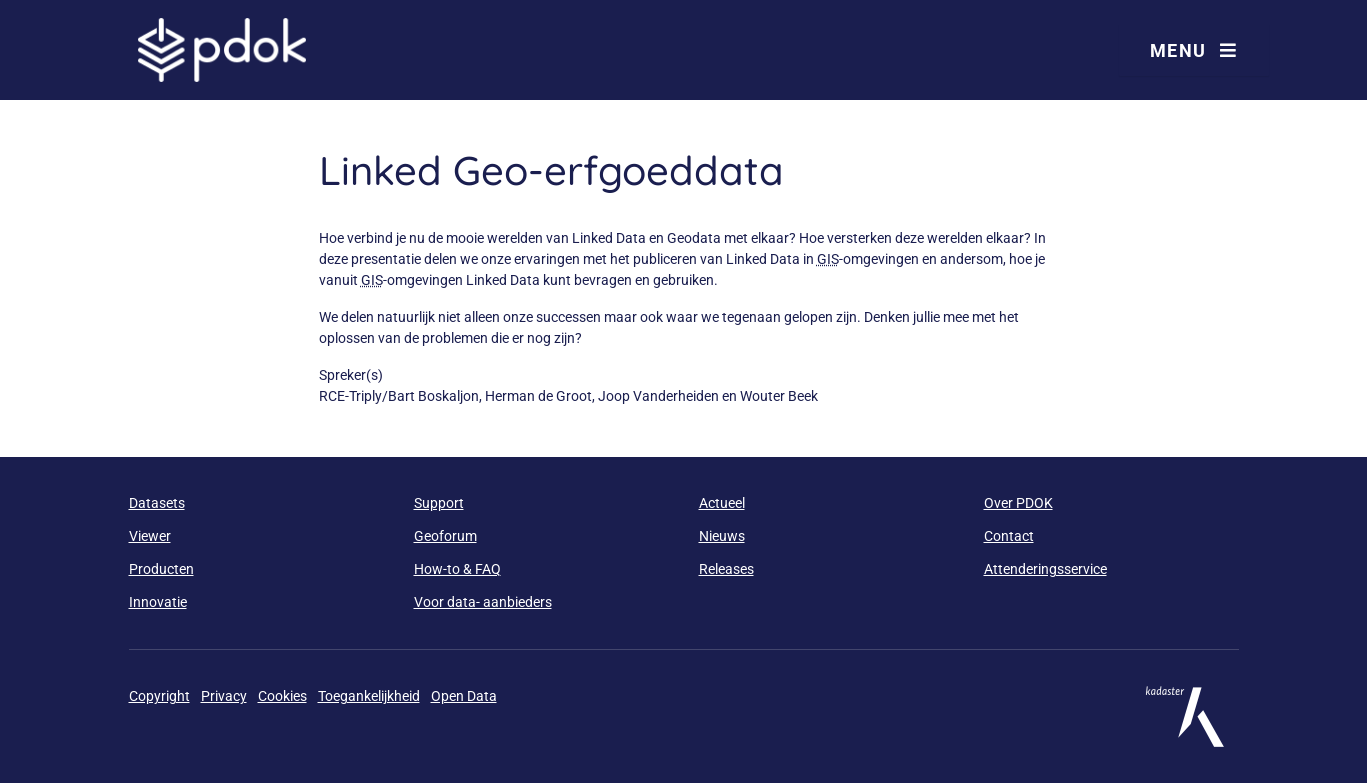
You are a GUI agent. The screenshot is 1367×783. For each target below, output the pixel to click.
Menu (1194, 50)
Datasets (157, 503)
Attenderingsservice (1045, 569)
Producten (161, 569)
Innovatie (158, 602)
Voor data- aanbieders (483, 602)
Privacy (224, 696)
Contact (1009, 536)
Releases (726, 569)
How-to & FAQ (457, 569)
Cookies (282, 696)
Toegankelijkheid (369, 696)
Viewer (150, 536)
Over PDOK (1018, 503)
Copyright (159, 696)
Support (439, 503)
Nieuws (722, 536)
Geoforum (445, 536)
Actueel (722, 503)
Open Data (464, 696)
